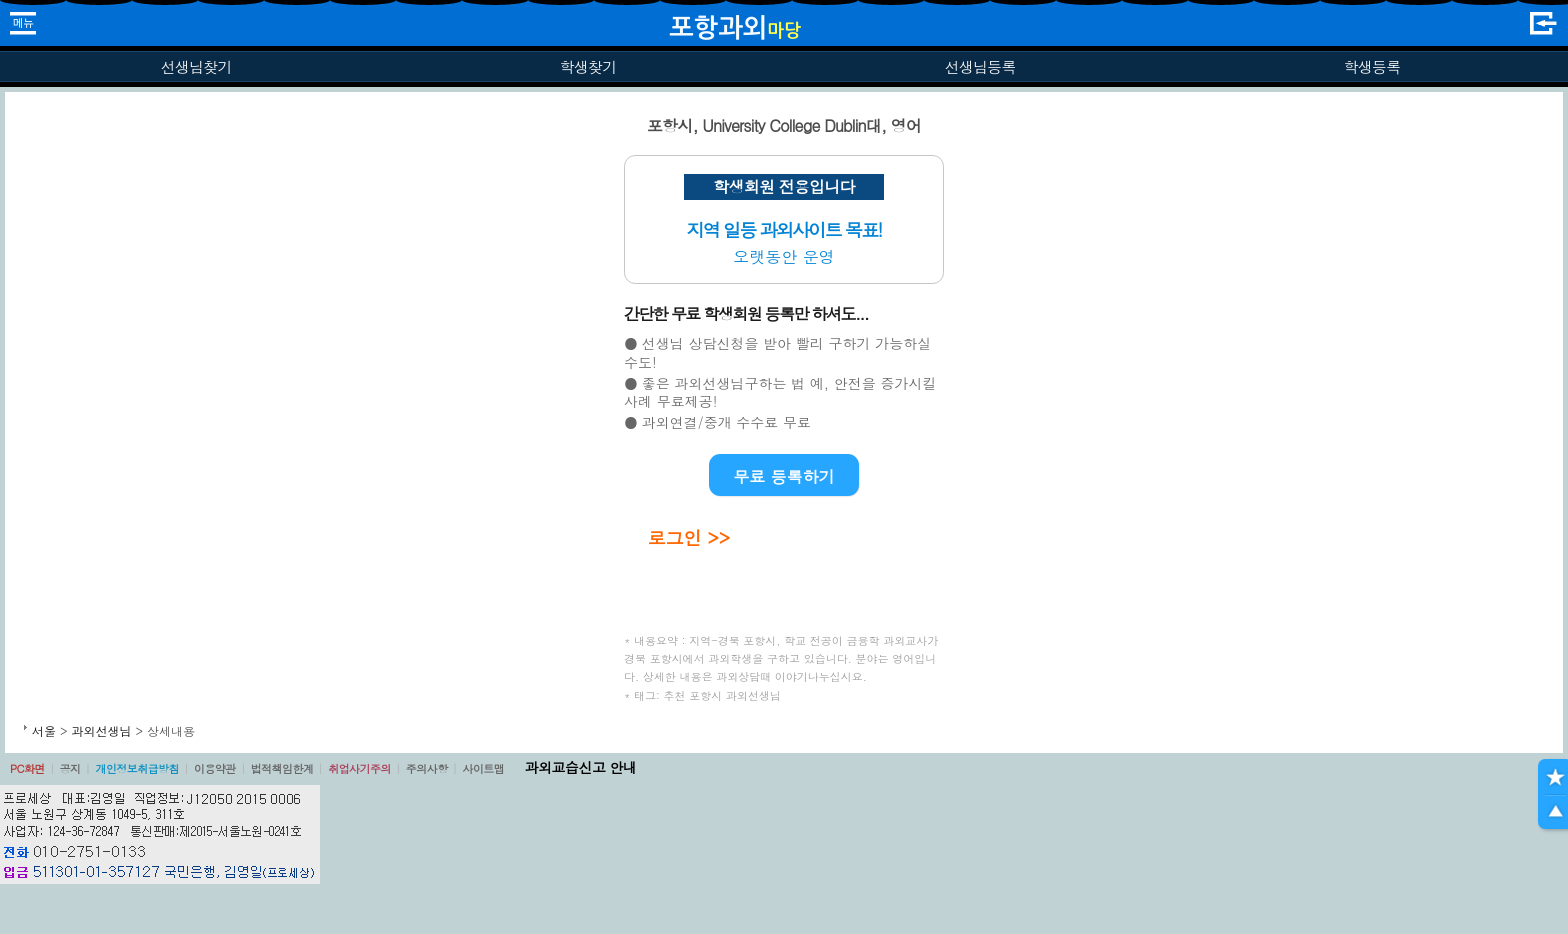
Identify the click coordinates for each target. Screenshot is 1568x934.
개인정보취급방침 (137, 768)
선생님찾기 (195, 66)
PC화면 (27, 768)
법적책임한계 (282, 768)
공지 (70, 768)
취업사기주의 (359, 768)
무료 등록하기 (783, 476)
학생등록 (1372, 66)
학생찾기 (588, 66)
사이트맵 (483, 768)
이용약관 (215, 768)
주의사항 (427, 768)
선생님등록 (979, 66)
